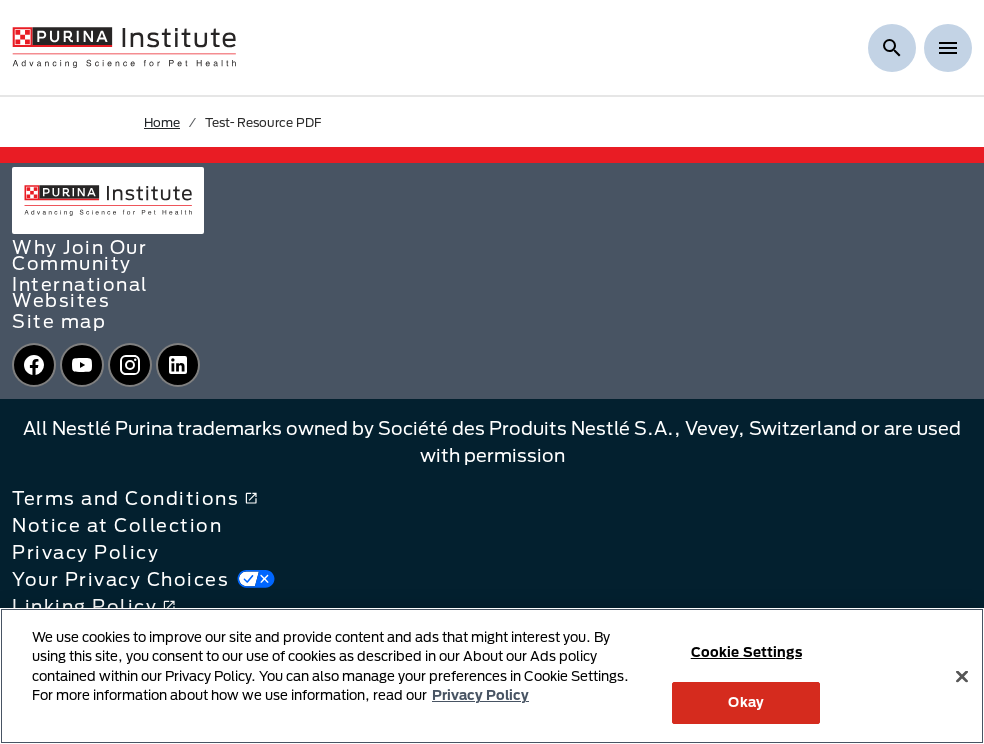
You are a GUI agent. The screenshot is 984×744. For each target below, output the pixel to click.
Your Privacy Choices (143, 579)
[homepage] (124, 46)
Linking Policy (94, 606)
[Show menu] (948, 48)
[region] (492, 676)
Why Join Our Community (79, 255)
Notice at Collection (117, 525)
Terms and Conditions (135, 498)
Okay (746, 702)
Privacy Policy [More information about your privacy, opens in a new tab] (480, 695)
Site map (59, 321)
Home (162, 122)
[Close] (962, 676)
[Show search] (892, 48)
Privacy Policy (85, 552)
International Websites (80, 292)
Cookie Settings (746, 652)
